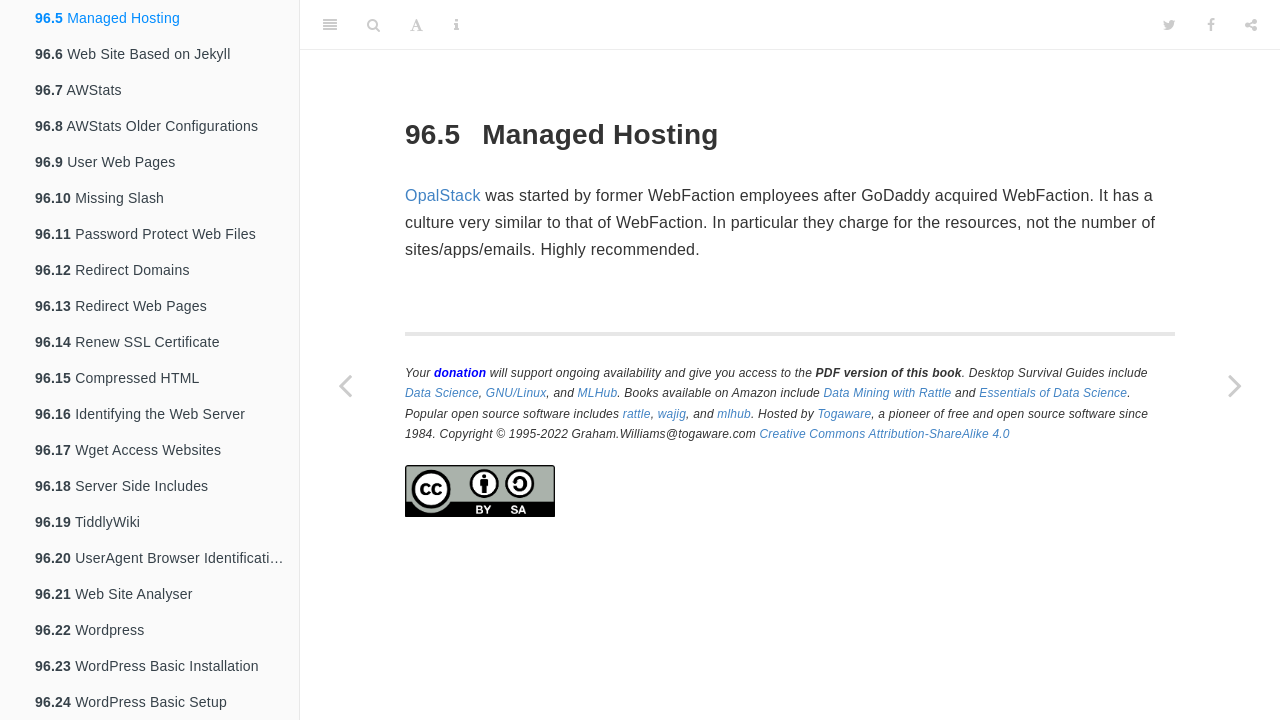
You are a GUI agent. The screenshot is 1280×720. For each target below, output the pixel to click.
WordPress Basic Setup (131, 702)
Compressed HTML (117, 378)
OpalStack (443, 195)
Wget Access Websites (128, 450)
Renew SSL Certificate (127, 342)
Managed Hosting (107, 18)
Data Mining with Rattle (888, 393)
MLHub (598, 393)
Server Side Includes (121, 486)
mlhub (734, 414)
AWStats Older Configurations (146, 126)
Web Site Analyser (114, 594)
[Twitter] (1169, 25)
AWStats (78, 90)
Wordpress (89, 630)
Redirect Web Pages (121, 306)
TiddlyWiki (87, 522)
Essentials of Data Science (1053, 393)
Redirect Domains (112, 270)
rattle (637, 414)
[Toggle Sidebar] (330, 25)
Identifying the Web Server (140, 414)
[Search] (373, 25)
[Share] (1251, 25)
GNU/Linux (516, 393)
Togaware (844, 414)
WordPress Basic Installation (147, 666)
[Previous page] (345, 385)
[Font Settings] (416, 25)
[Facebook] (1211, 25)
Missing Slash (99, 198)
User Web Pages (105, 162)
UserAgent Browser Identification (160, 558)
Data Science (442, 393)
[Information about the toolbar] (456, 25)
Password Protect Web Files (145, 234)
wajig (672, 414)
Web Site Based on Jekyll (132, 54)
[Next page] (1235, 385)
